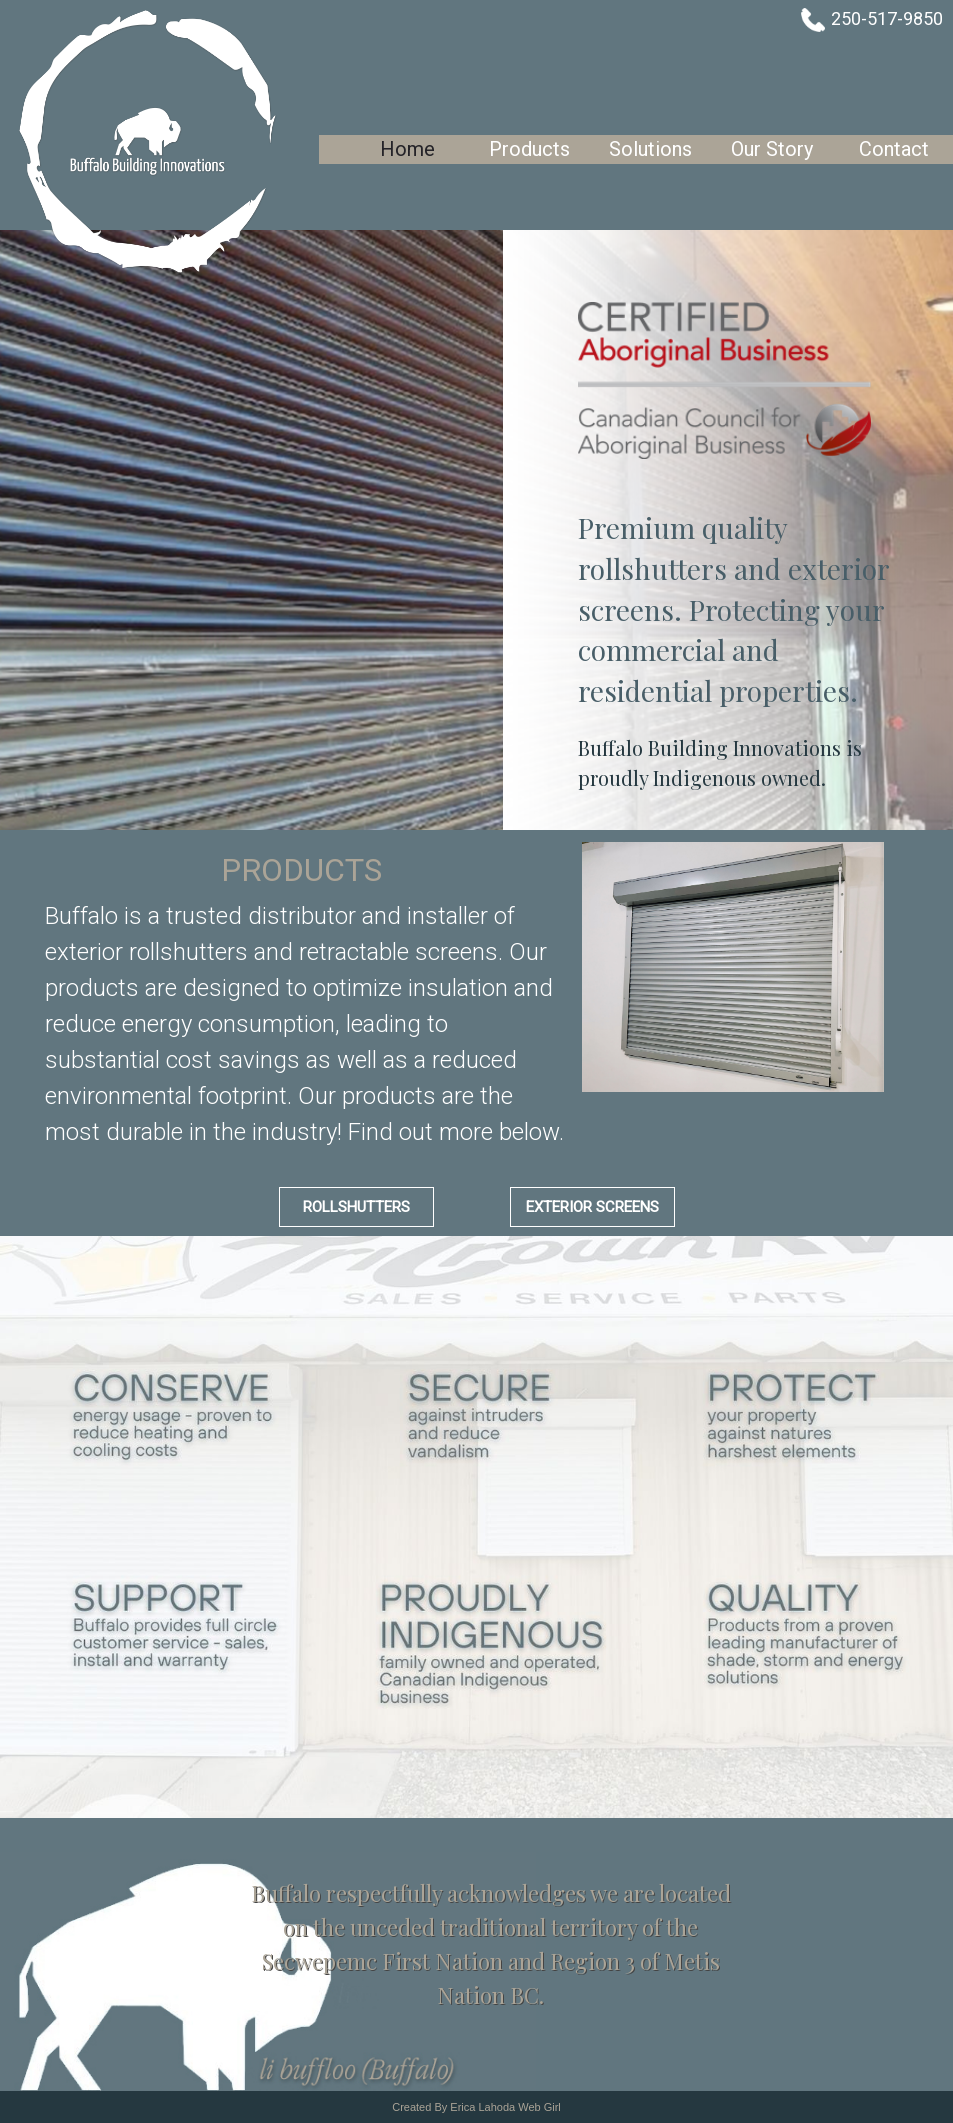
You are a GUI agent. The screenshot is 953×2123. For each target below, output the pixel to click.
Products (529, 149)
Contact (894, 149)
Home (407, 149)
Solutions (650, 149)
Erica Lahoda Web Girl (505, 2107)
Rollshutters (356, 1207)
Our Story (772, 149)
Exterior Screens (592, 1207)
